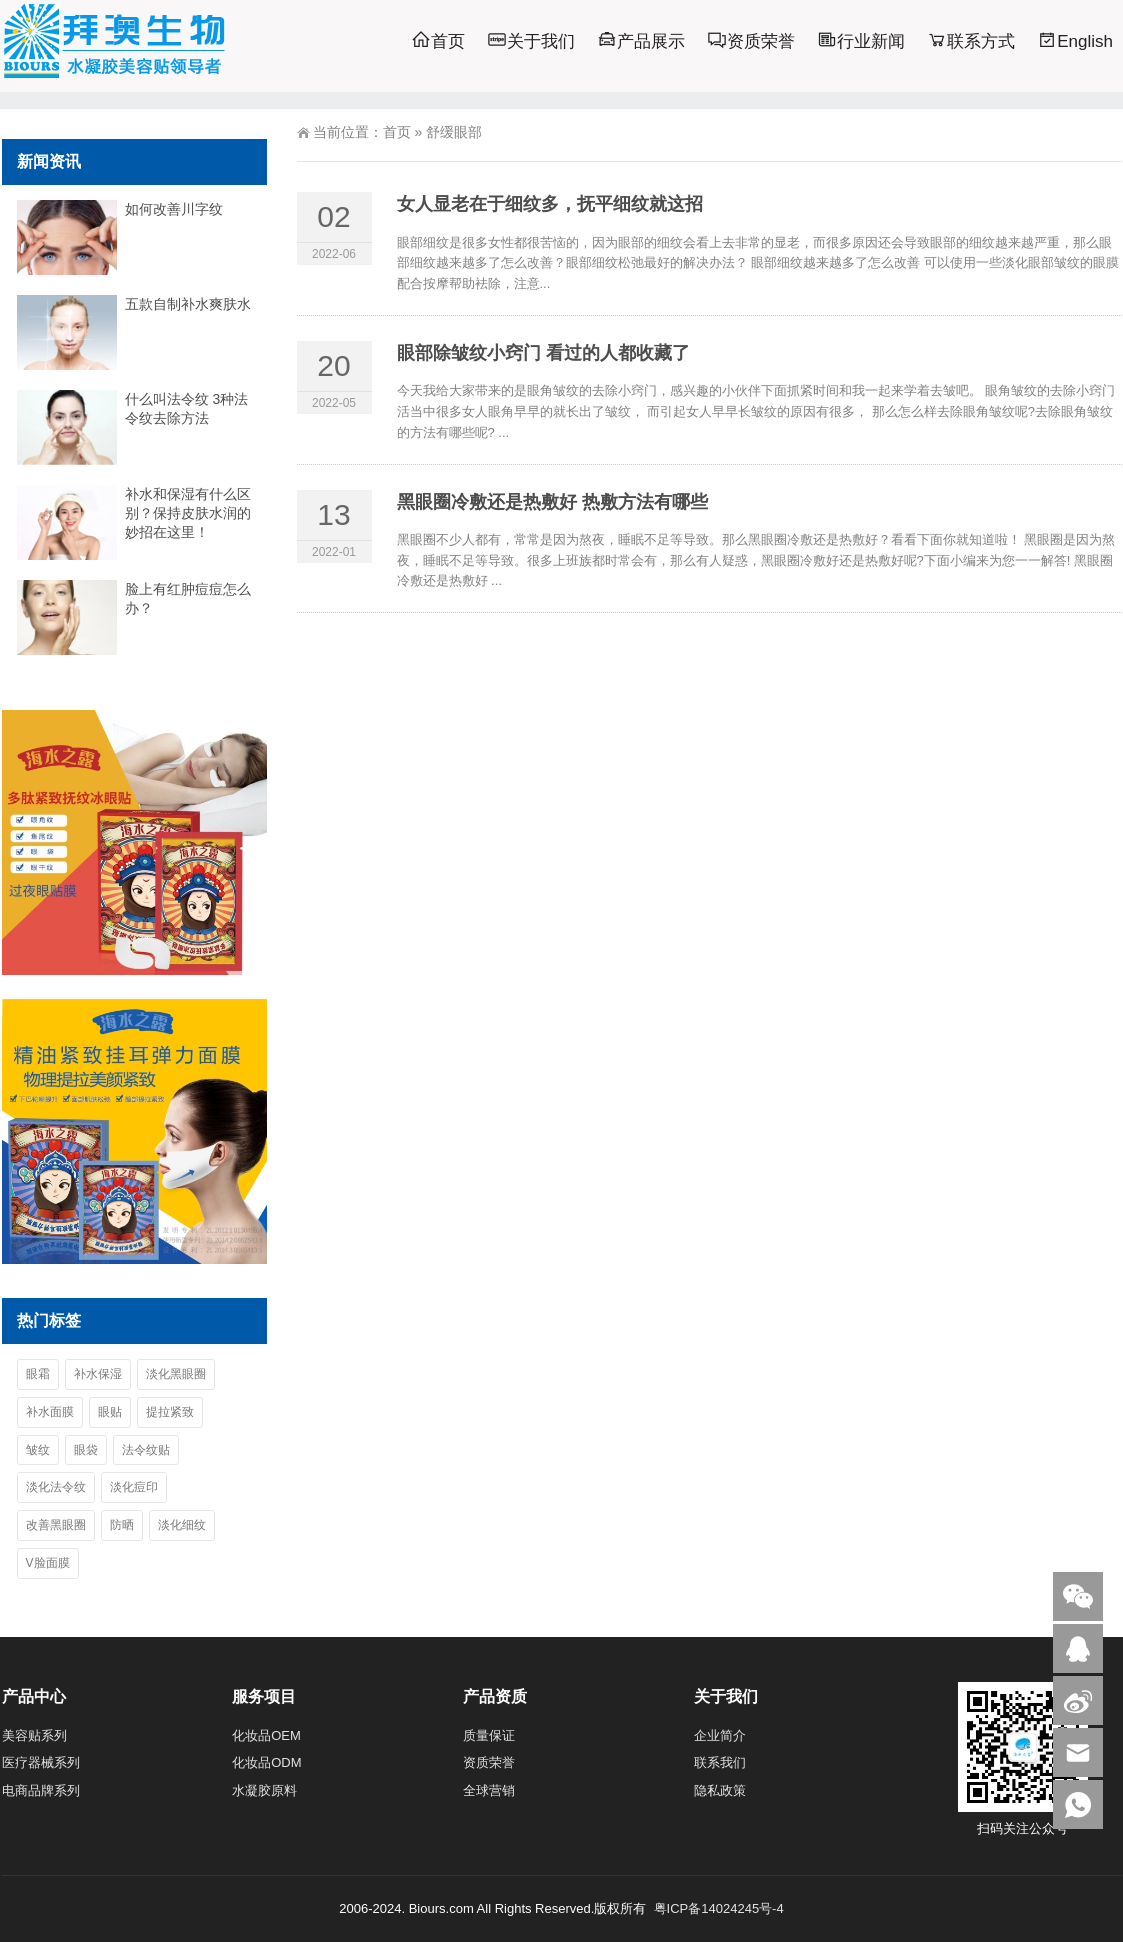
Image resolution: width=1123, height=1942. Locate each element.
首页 (397, 132)
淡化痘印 (134, 1487)
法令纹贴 (146, 1450)
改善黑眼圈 (56, 1525)
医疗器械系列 (41, 1762)
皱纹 (38, 1450)
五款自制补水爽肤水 (188, 304)
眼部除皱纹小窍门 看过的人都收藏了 (543, 353)
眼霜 (38, 1374)
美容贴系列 (34, 1735)
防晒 (122, 1525)
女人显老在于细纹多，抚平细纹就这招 (550, 204)
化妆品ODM (266, 1762)
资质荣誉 (489, 1762)
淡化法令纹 (56, 1487)
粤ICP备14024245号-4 (719, 1908)
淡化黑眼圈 (176, 1374)
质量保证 (489, 1735)
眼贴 (110, 1412)
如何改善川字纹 (174, 209)
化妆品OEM (266, 1735)
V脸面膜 (48, 1563)
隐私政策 (720, 1790)
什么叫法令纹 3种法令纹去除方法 (187, 408)
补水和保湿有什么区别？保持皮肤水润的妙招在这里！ (188, 513)
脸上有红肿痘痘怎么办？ (188, 598)
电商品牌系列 (41, 1790)
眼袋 (86, 1450)
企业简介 (720, 1735)
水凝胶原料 (264, 1790)
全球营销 (489, 1790)
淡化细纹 (182, 1525)
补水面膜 (50, 1412)
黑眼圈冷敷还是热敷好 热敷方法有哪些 (552, 502)
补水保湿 (98, 1374)
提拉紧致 (170, 1412)
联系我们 (720, 1762)
